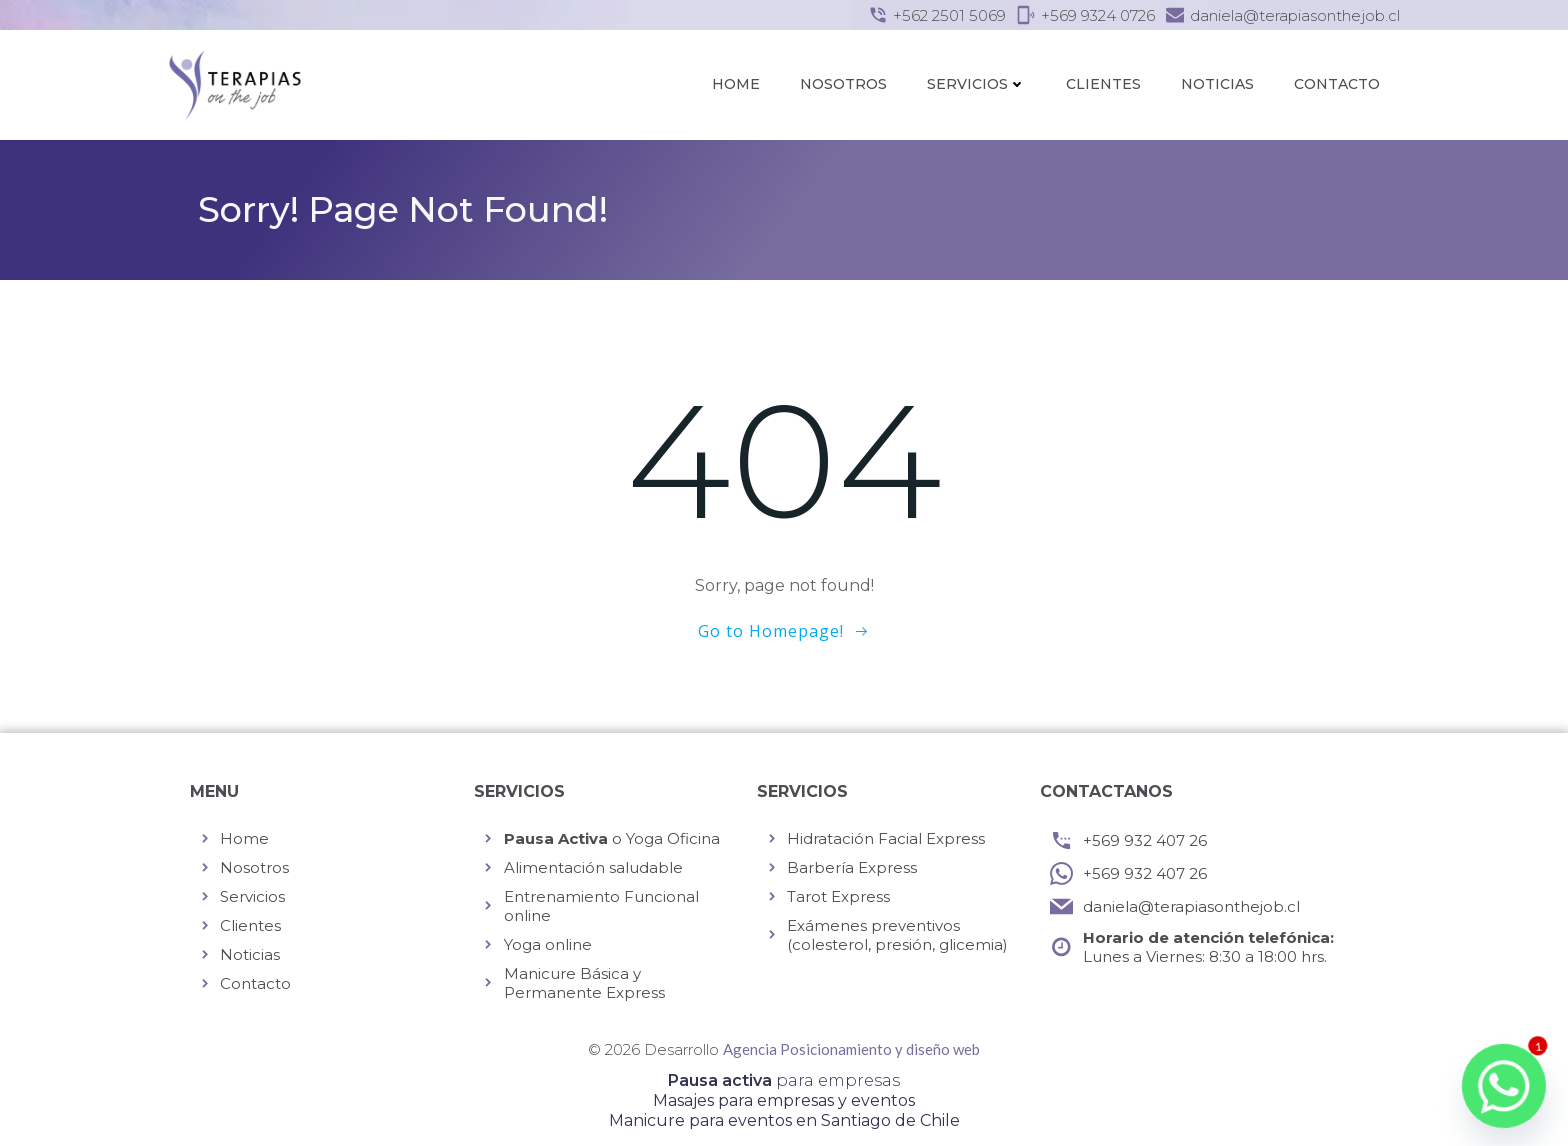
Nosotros (843, 84)
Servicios (976, 84)
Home (736, 84)
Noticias (1217, 84)
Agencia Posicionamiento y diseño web (851, 1049)
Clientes (1103, 84)
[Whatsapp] (1504, 1086)
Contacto (1337, 84)
